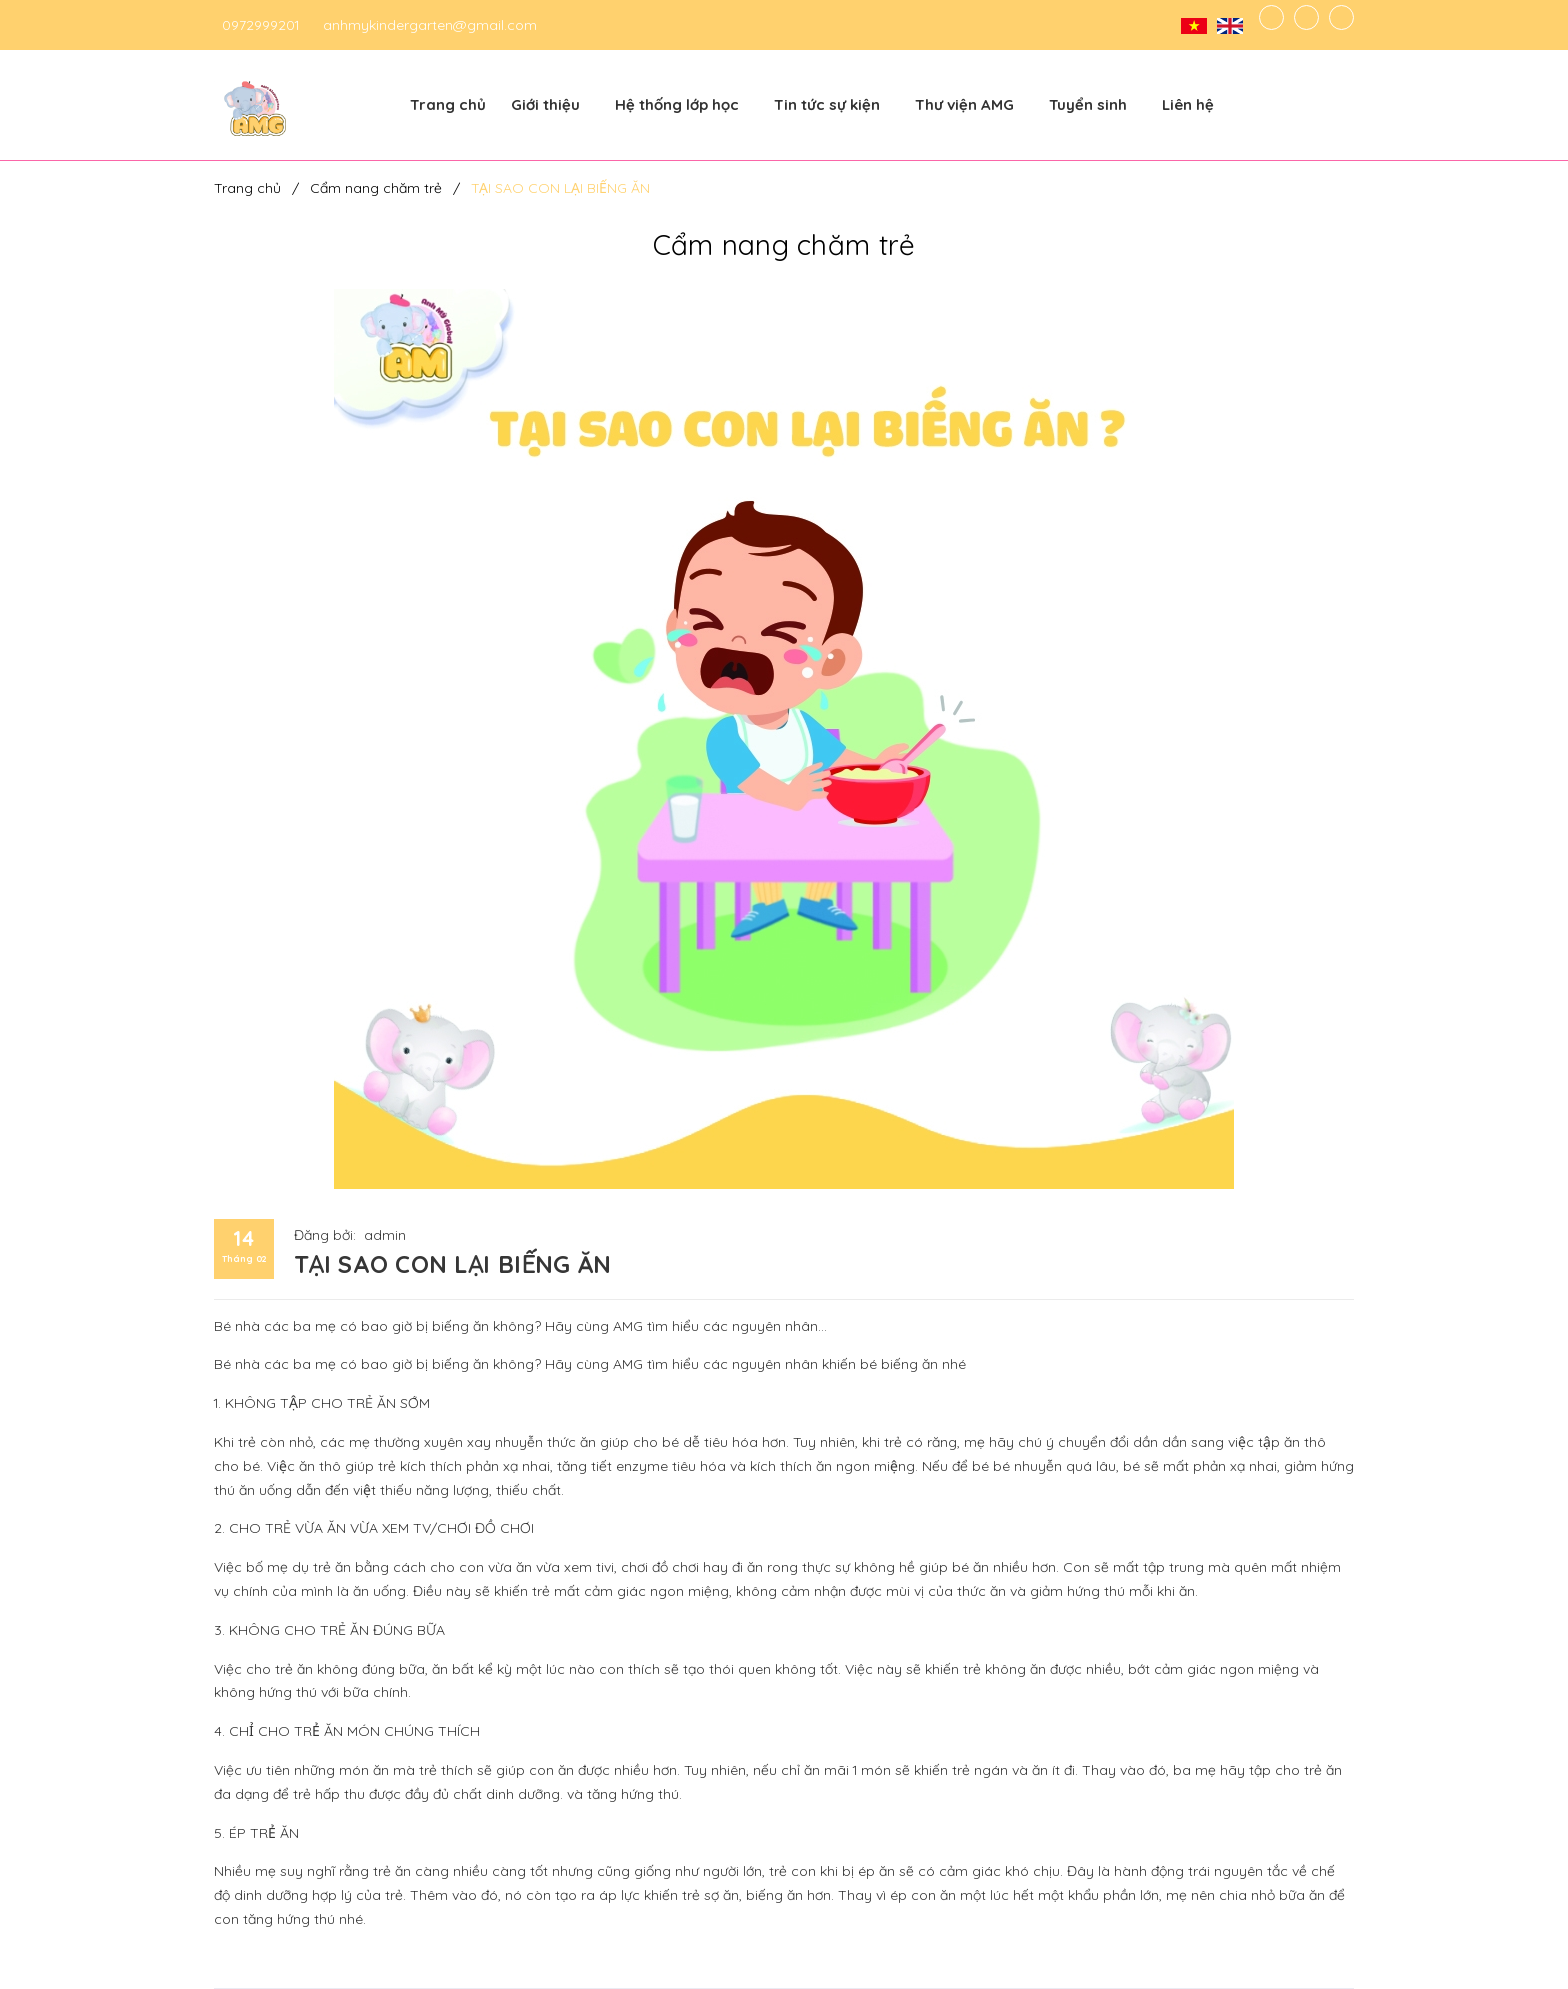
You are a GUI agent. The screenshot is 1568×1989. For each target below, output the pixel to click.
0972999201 (260, 25)
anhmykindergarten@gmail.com (430, 25)
